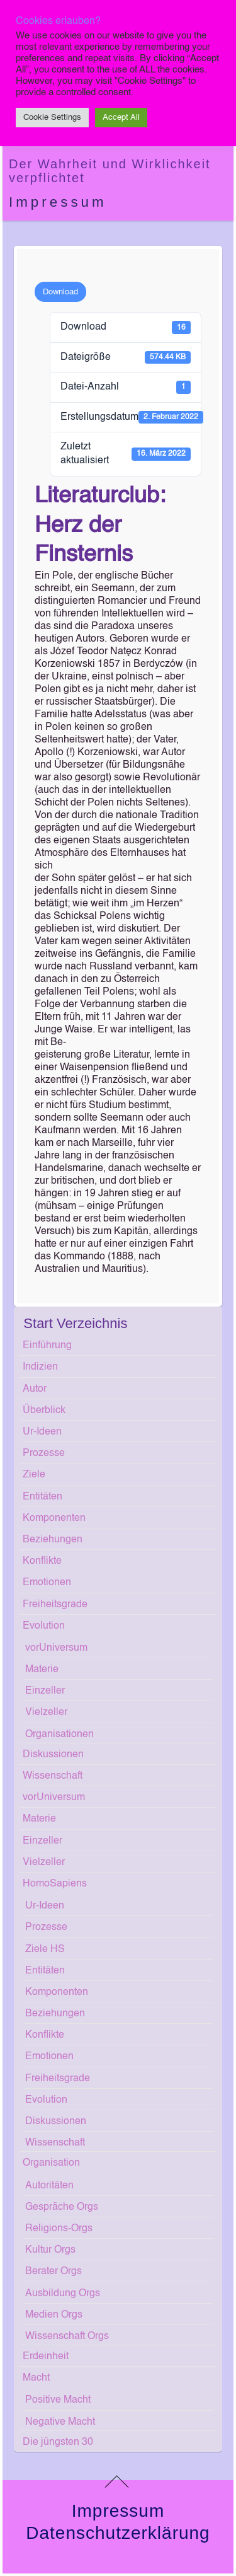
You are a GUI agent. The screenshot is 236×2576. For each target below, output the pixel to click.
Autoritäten (49, 2186)
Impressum (58, 202)
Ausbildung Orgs (62, 2294)
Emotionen (47, 1583)
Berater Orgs (53, 2272)
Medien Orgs (53, 2315)
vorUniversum (56, 1648)
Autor (35, 1389)
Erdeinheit (46, 2357)
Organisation (51, 2163)
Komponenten (54, 1518)
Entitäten (42, 1497)
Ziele (34, 1475)
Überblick (44, 1411)
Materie (42, 1670)
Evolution (44, 1626)
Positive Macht (58, 2400)
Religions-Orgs (59, 2229)
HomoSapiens (55, 1884)
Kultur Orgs (50, 2250)
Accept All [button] (121, 117)
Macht (36, 2378)
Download (60, 292)
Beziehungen (52, 1540)
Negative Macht (60, 2422)
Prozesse (44, 1453)
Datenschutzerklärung (118, 2533)
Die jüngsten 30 (58, 2442)
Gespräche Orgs (61, 2207)
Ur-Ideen (42, 1432)
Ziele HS (45, 1949)
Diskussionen (53, 1755)
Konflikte (42, 1561)
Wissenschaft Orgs (67, 2336)
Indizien (40, 1367)
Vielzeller (46, 1712)
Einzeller (45, 1691)
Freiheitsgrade (55, 1605)
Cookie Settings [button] (52, 117)
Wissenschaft (52, 1776)
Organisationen (59, 1735)
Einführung (47, 1346)
